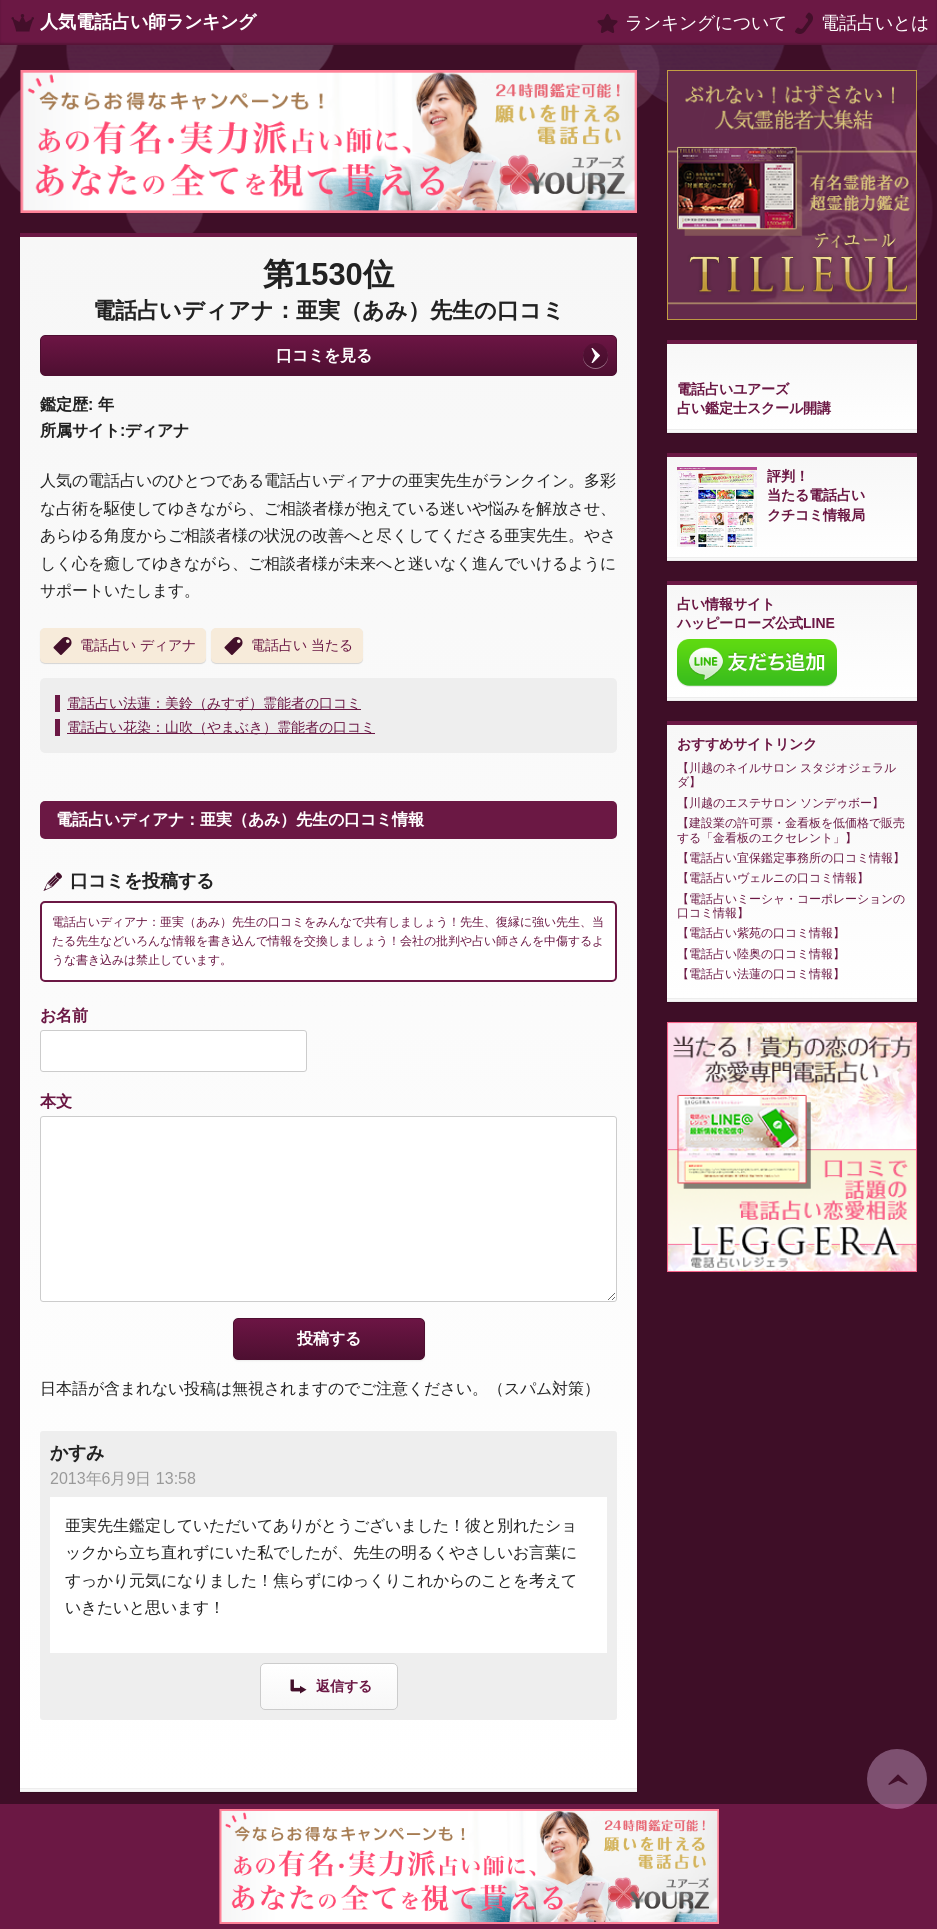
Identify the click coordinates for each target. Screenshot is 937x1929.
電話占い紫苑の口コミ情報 (761, 933)
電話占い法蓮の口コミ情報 (761, 974)
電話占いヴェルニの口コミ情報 (773, 878)
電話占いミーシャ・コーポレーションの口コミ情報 (791, 906)
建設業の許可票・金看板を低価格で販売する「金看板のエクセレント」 (791, 830)
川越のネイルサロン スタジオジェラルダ (786, 775)
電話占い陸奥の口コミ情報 (761, 954)
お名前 (64, 1015)
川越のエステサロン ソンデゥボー (780, 803)
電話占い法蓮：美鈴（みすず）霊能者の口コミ (214, 703)
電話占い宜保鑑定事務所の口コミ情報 (791, 858)
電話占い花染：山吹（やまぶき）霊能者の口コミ (221, 727)
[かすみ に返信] (329, 1685)
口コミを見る (324, 355)
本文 (56, 1101)
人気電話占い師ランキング (148, 22)
